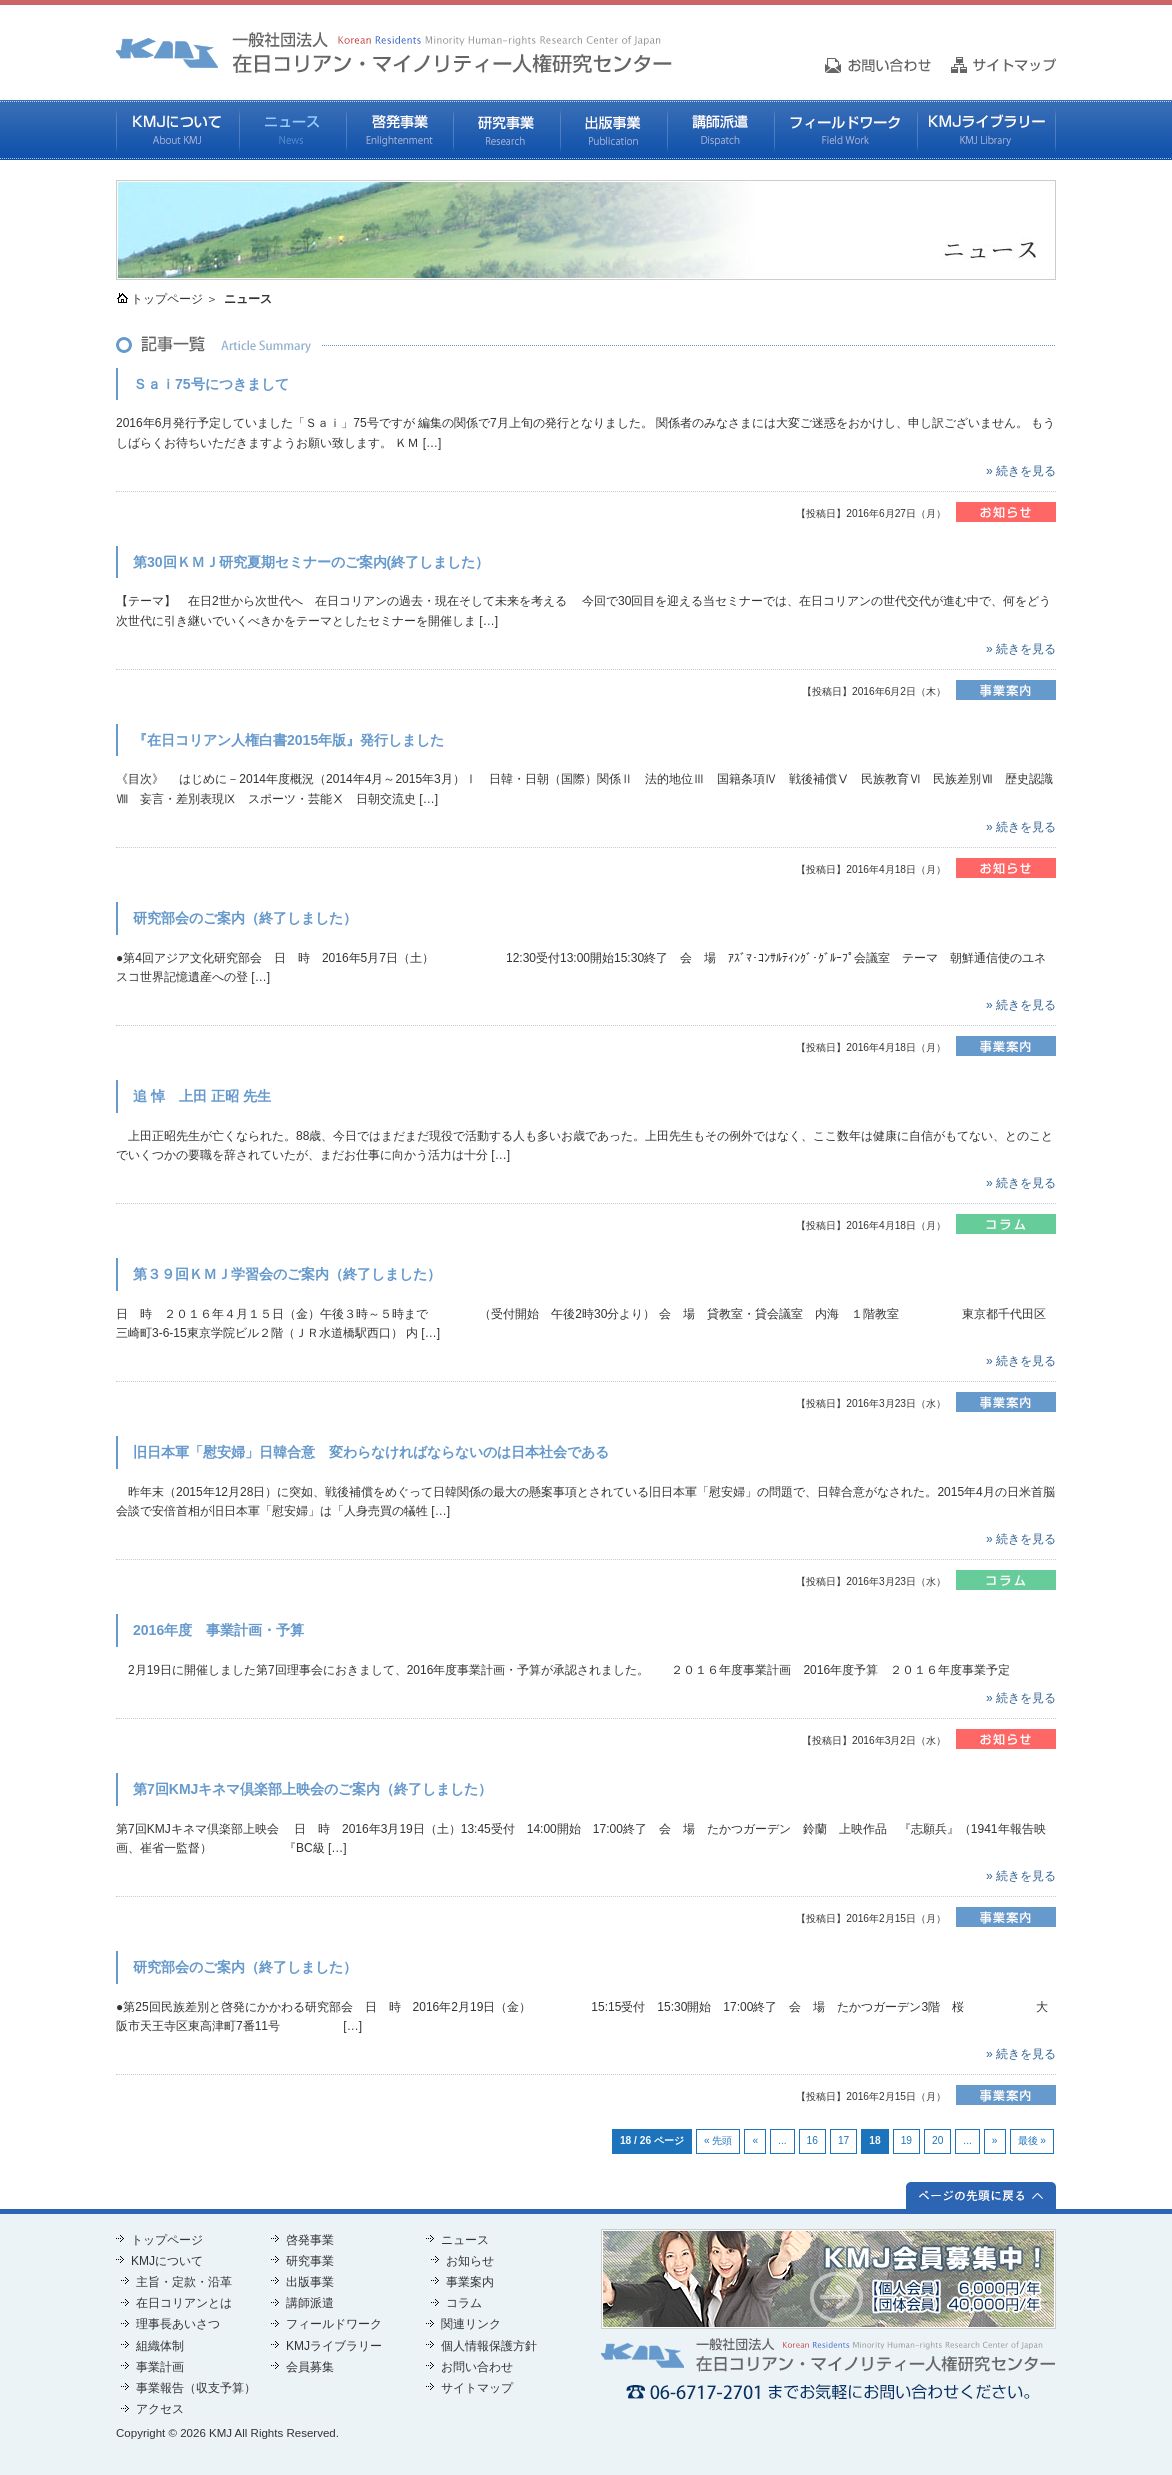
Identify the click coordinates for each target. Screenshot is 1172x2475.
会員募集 (310, 2367)
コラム (464, 2303)
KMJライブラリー (986, 130)
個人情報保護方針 (489, 2346)
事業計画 (160, 2367)
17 (843, 2140)
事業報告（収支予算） (196, 2388)
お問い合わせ (477, 2367)
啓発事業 (399, 130)
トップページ (167, 299)
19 (906, 2140)
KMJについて (177, 130)
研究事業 (506, 130)
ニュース (292, 130)
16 (812, 2140)
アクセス (160, 2409)
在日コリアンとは (184, 2303)
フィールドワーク (845, 130)
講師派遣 (720, 130)
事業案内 (470, 2282)
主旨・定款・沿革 (184, 2282)
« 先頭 (718, 2140)
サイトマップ (477, 2388)
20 (937, 2140)
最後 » (1032, 2140)
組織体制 (160, 2346)
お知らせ (470, 2261)
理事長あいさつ (178, 2324)
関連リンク (471, 2324)
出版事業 (613, 130)
